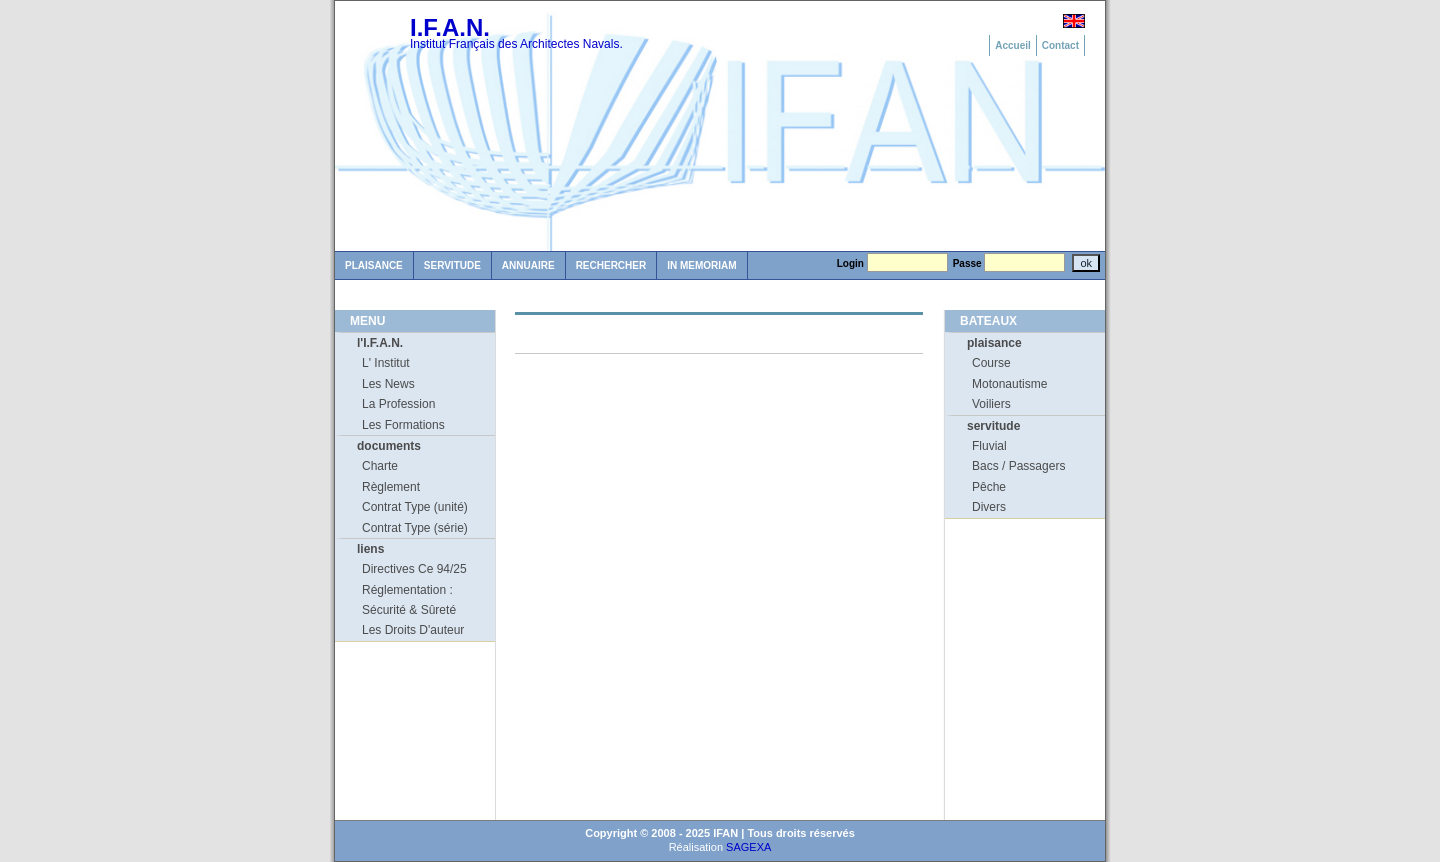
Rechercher (611, 265)
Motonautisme (1009, 384)
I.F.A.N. (450, 27)
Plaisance (374, 265)
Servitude (452, 265)
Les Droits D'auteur (413, 630)
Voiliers (991, 404)
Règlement (391, 487)
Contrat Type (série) (415, 528)
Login (850, 263)
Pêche (989, 487)
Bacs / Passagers (1018, 466)
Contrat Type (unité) (415, 507)
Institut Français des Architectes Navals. (516, 44)
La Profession (398, 404)
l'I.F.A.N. (380, 343)
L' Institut (386, 363)
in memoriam (701, 265)
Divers (989, 507)
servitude (993, 426)
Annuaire (528, 265)
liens (370, 549)
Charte (380, 466)
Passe (967, 263)
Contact (1060, 45)
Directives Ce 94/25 (414, 569)
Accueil (1013, 45)
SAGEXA (748, 847)
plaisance (994, 343)
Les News (388, 384)
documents (389, 446)
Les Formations (403, 425)
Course (991, 363)
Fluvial (989, 446)
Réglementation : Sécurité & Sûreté (409, 600)
